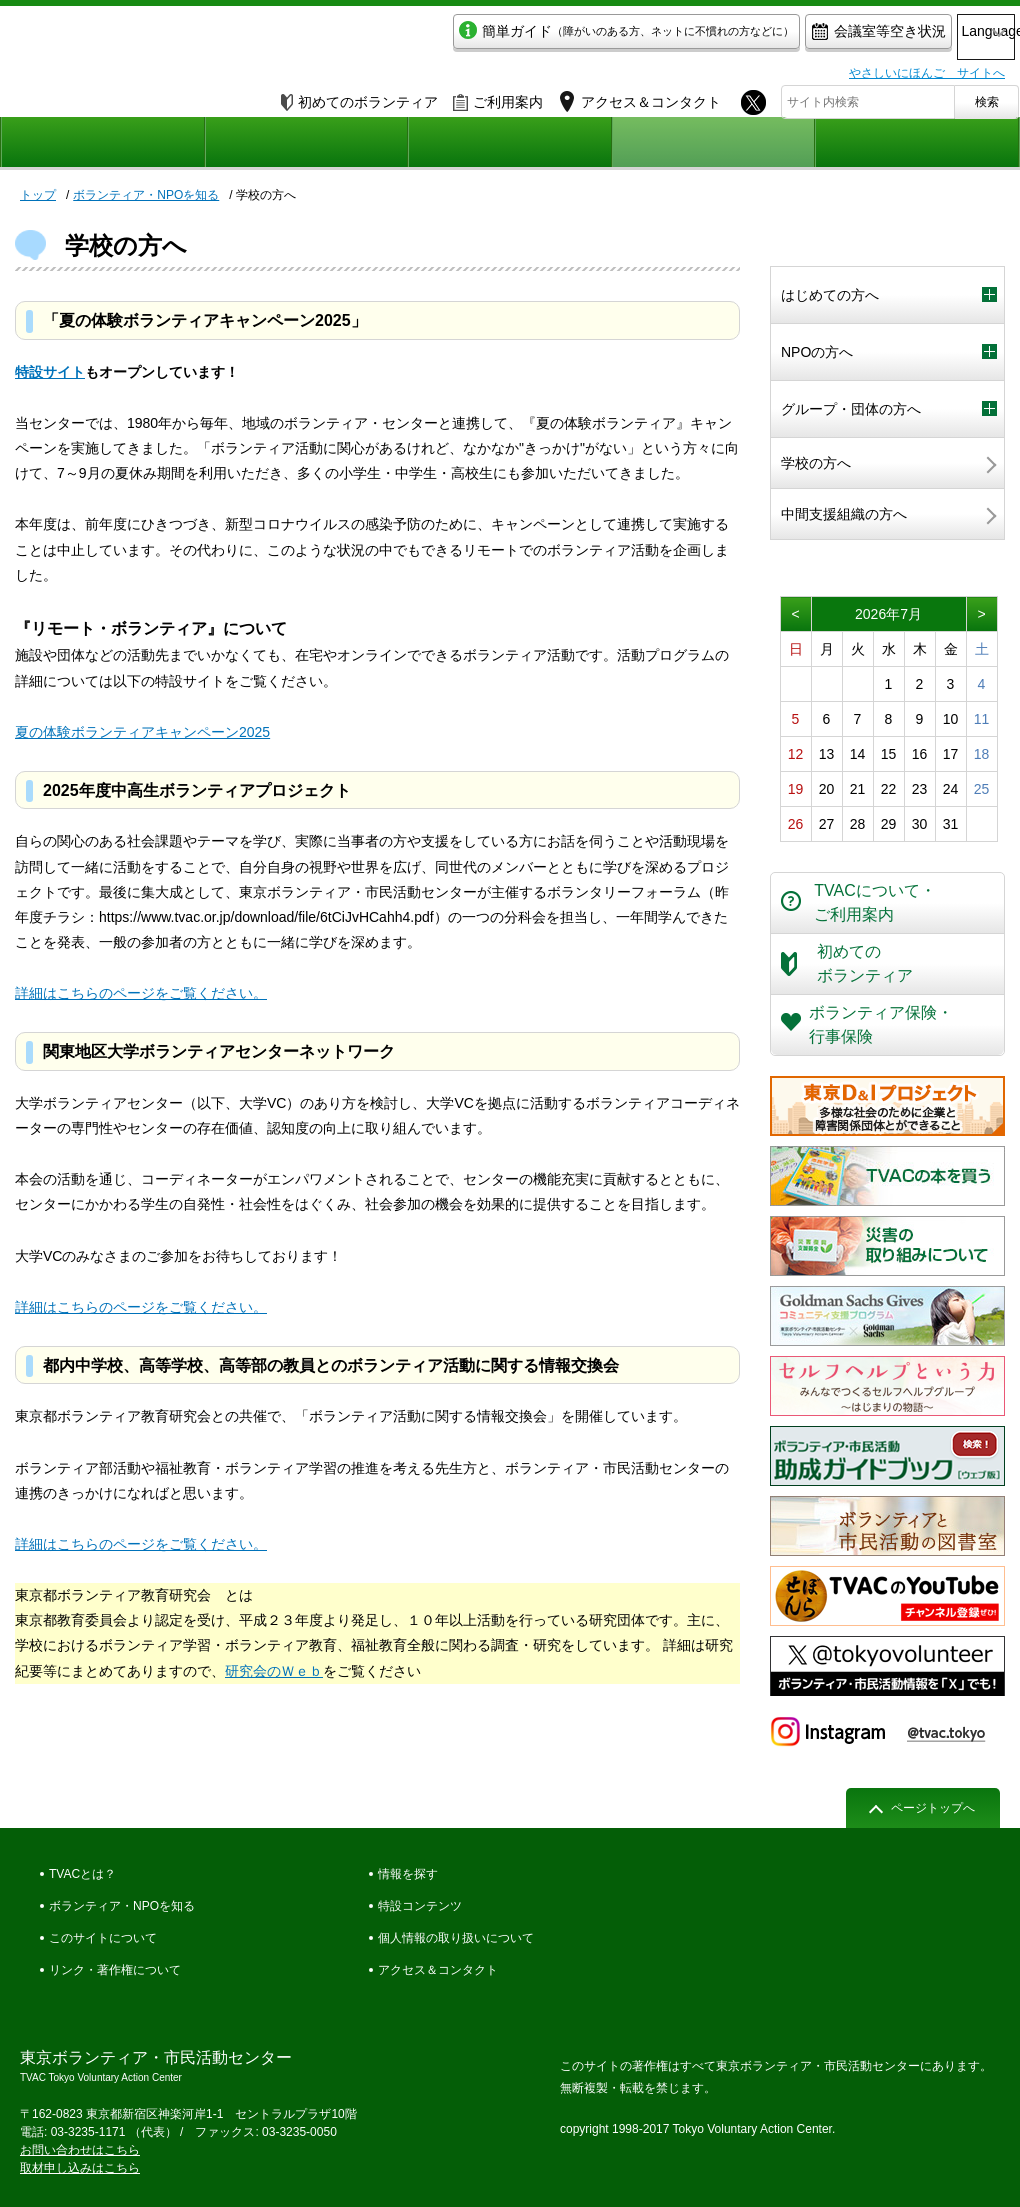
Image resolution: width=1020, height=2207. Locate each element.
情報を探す (408, 1874)
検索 (987, 97)
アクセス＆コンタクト (438, 1970)
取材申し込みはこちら (80, 2168)
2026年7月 (888, 614)
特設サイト (50, 372)
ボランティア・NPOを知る (887, 249)
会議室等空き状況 (795, 36)
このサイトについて (103, 1938)
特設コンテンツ (420, 1906)
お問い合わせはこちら (80, 2150)
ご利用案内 (498, 97)
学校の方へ (816, 463)
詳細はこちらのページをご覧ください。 (141, 993)
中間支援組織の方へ (844, 514)
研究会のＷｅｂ (274, 1671)
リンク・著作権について (115, 1970)
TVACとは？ (82, 1874)
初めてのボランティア (359, 97)
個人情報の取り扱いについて (456, 1938)
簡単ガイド (543, 36)
